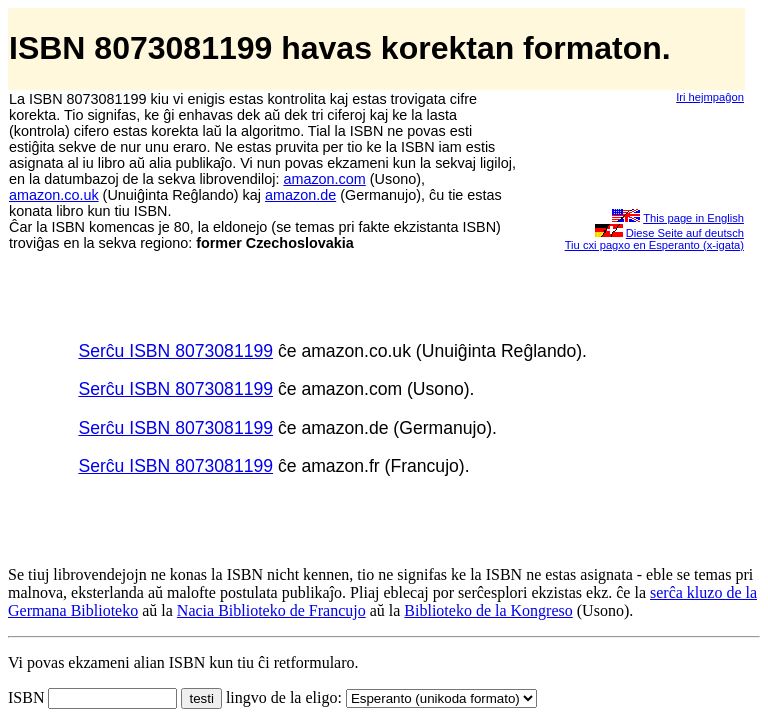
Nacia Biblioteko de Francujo (271, 610)
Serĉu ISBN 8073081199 (175, 351)
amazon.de (300, 195)
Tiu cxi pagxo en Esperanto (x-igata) (654, 245)
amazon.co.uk (54, 195)
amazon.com (324, 179)
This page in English (693, 218)
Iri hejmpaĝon (710, 97)
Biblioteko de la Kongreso (488, 610)
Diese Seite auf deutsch (685, 233)
